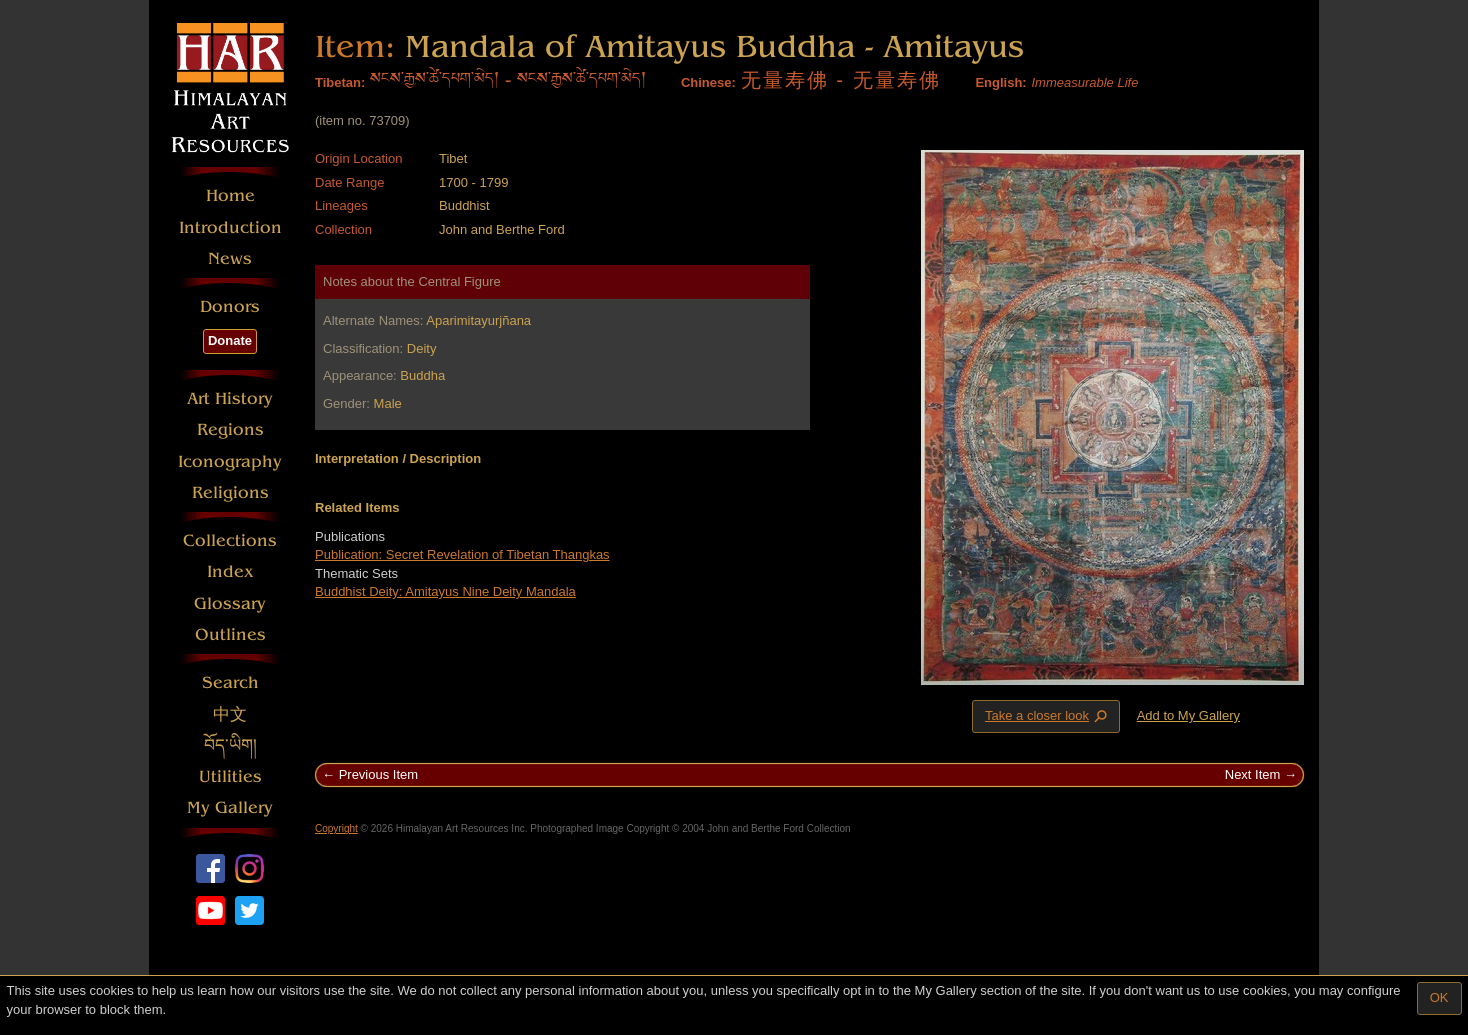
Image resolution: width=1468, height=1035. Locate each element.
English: (1000, 82)
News (230, 258)
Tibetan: (340, 82)
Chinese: (708, 82)
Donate (230, 340)
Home (230, 195)
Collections (230, 540)
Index (230, 571)
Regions (230, 429)
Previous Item (378, 774)
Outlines (230, 634)
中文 (230, 714)
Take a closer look (1048, 716)
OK (1439, 997)
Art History (230, 398)
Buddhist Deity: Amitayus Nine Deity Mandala (445, 591)
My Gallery (230, 807)
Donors (230, 306)
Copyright (336, 828)
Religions (230, 492)
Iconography (230, 461)
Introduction (230, 227)
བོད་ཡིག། (230, 745)
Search (230, 682)
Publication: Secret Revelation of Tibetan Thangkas (462, 554)
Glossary (230, 603)
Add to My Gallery (1188, 715)
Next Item (1253, 774)
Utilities (230, 776)
